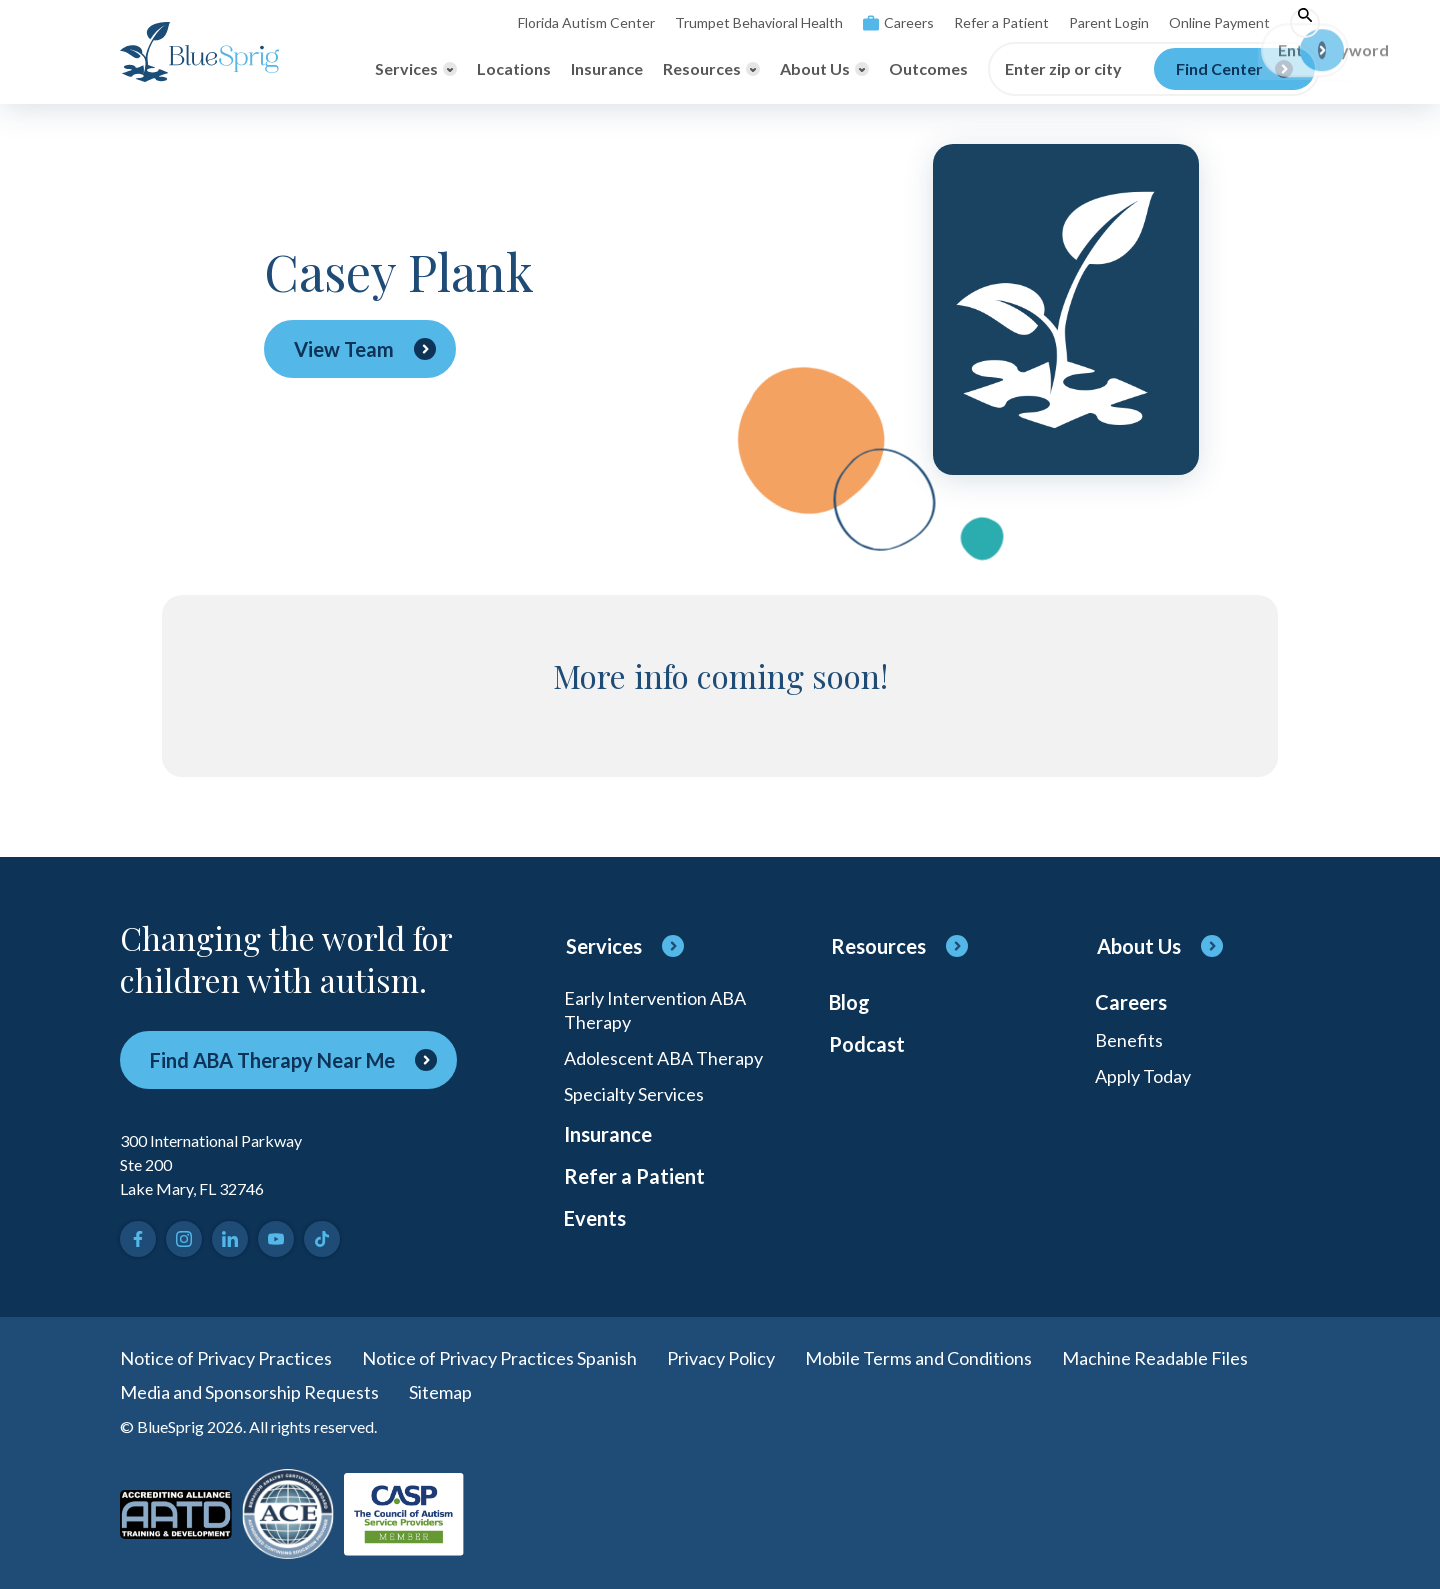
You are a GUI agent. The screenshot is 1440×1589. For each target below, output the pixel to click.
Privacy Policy (721, 1358)
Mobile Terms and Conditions (918, 1358)
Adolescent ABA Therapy (663, 1058)
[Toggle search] (1305, 23)
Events (595, 1218)
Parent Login (1109, 22)
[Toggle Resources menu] (711, 69)
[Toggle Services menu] (416, 69)
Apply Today (1143, 1076)
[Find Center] (1234, 69)
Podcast (867, 1044)
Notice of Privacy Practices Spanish (499, 1358)
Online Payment (1219, 22)
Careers (898, 22)
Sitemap (440, 1392)
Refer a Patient (1001, 22)
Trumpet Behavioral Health (759, 22)
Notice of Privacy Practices (226, 1358)
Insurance (607, 68)
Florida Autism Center (586, 22)
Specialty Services (634, 1094)
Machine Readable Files (1155, 1358)
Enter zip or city (1063, 69)
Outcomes (928, 68)
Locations (514, 68)
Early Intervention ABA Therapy (655, 1010)
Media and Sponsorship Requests (249, 1392)
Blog (849, 1002)
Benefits (1129, 1040)
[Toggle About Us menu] (824, 69)
